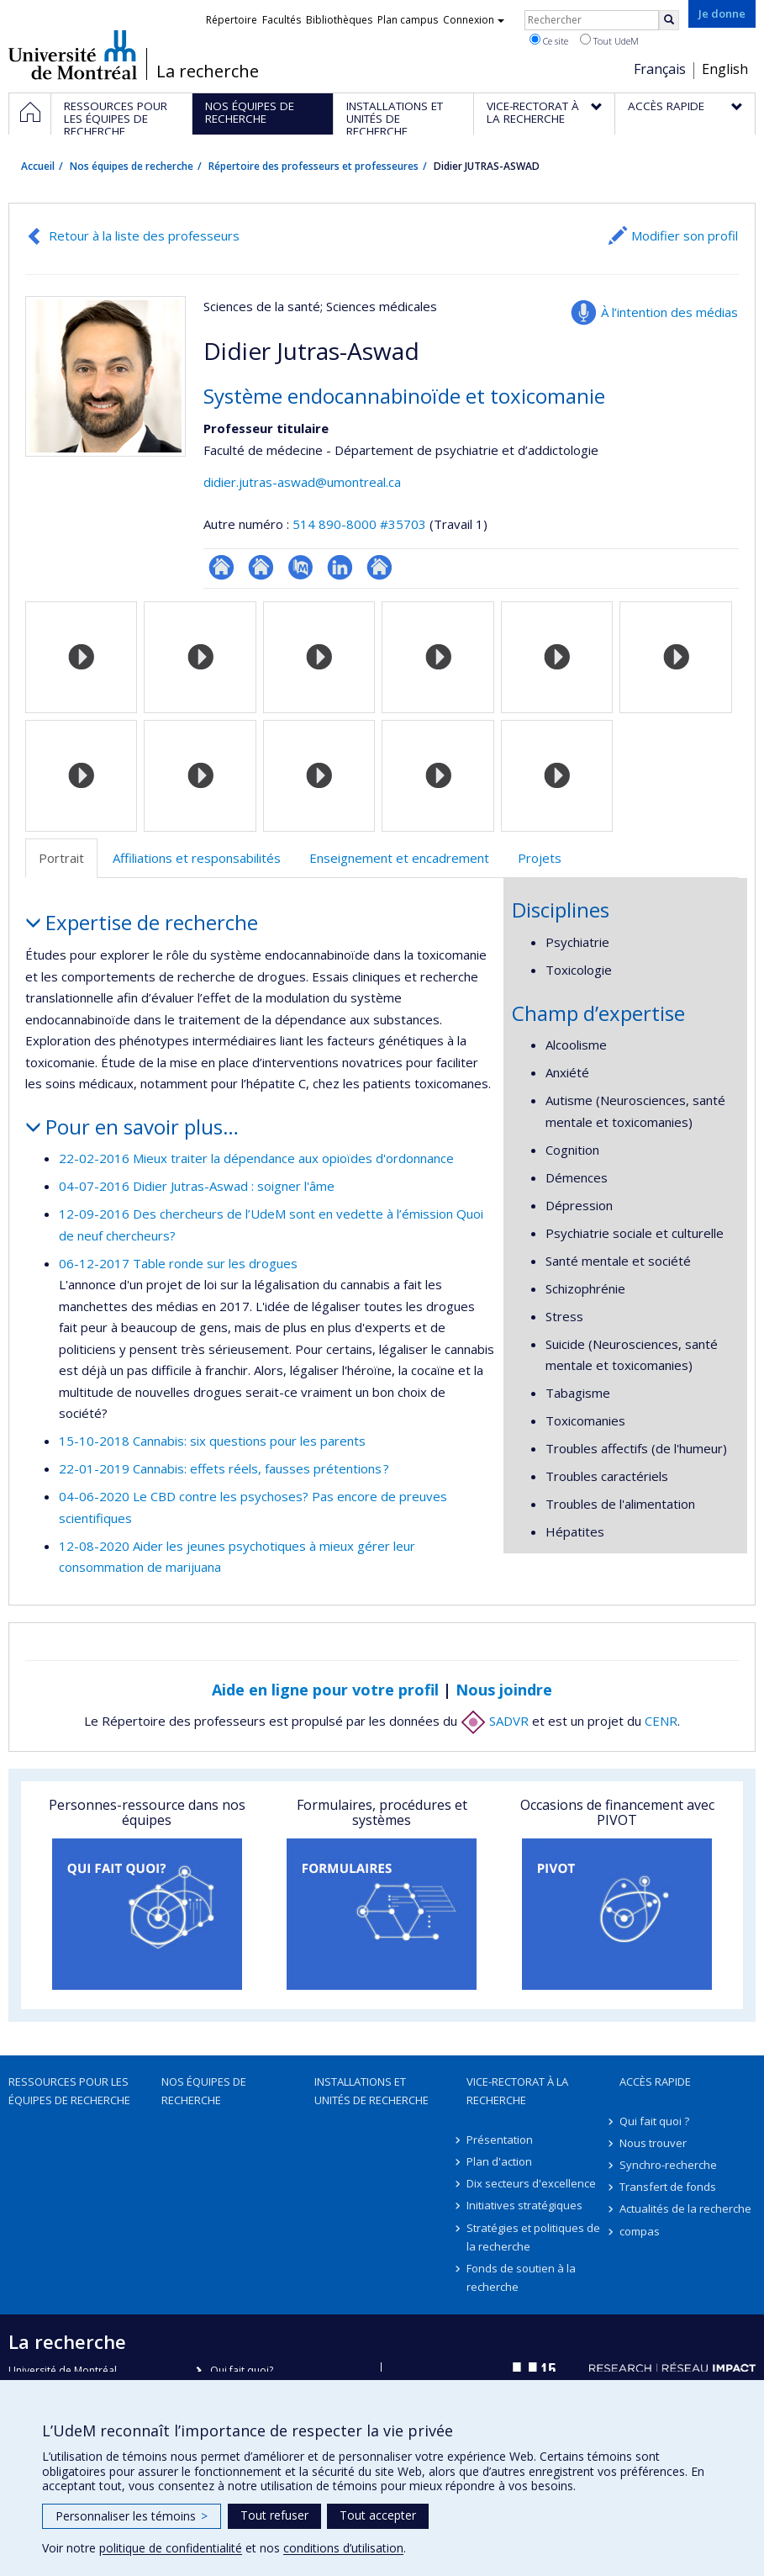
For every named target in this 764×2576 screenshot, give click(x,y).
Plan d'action (499, 2161)
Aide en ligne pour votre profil (325, 1689)
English (725, 69)
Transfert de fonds (667, 2186)
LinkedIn (340, 567)
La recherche (207, 71)
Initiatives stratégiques (524, 2205)
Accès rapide (655, 2081)
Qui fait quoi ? (654, 2121)
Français (660, 69)
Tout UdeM (609, 40)
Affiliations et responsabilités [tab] (197, 857)
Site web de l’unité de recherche (261, 567)
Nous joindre (504, 1689)
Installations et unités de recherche (371, 2091)
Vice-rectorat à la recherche (517, 2091)
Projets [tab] (539, 857)
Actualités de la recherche (685, 2208)
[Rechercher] (669, 20)
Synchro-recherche (668, 2164)
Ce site (549, 40)
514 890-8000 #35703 (359, 524)
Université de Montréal (72, 54)
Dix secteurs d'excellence (531, 2183)
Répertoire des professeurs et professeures (313, 166)
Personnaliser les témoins (131, 2516)
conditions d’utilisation (343, 2548)
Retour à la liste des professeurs (144, 235)
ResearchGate (221, 567)
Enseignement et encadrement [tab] (399, 857)
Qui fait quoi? (241, 2370)
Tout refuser (274, 2515)
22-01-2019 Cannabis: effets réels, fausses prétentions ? (224, 1468)
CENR (661, 1720)
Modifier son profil (684, 235)
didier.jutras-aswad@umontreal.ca (302, 481)
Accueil (38, 166)
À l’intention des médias (669, 312)
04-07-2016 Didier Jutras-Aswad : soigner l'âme (197, 1185)
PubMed (300, 567)
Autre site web (379, 567)
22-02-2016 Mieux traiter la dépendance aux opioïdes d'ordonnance (256, 1158)
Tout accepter (378, 2515)
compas (639, 2231)
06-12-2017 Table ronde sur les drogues (178, 1263)
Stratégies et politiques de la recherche (533, 2237)
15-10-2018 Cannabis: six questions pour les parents (212, 1440)
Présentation (499, 2139)
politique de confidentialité (170, 2548)
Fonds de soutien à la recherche (521, 2277)
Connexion (473, 20)
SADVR (495, 1720)
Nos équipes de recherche (131, 166)
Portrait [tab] (61, 857)
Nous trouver (653, 2142)
